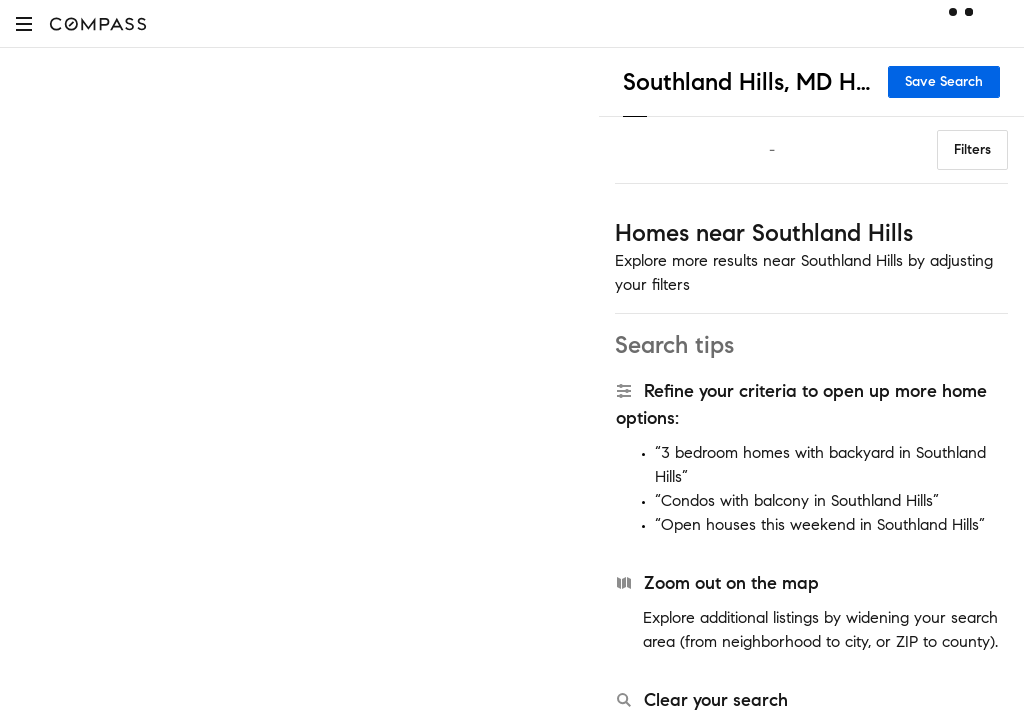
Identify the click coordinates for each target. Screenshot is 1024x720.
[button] (24, 23)
